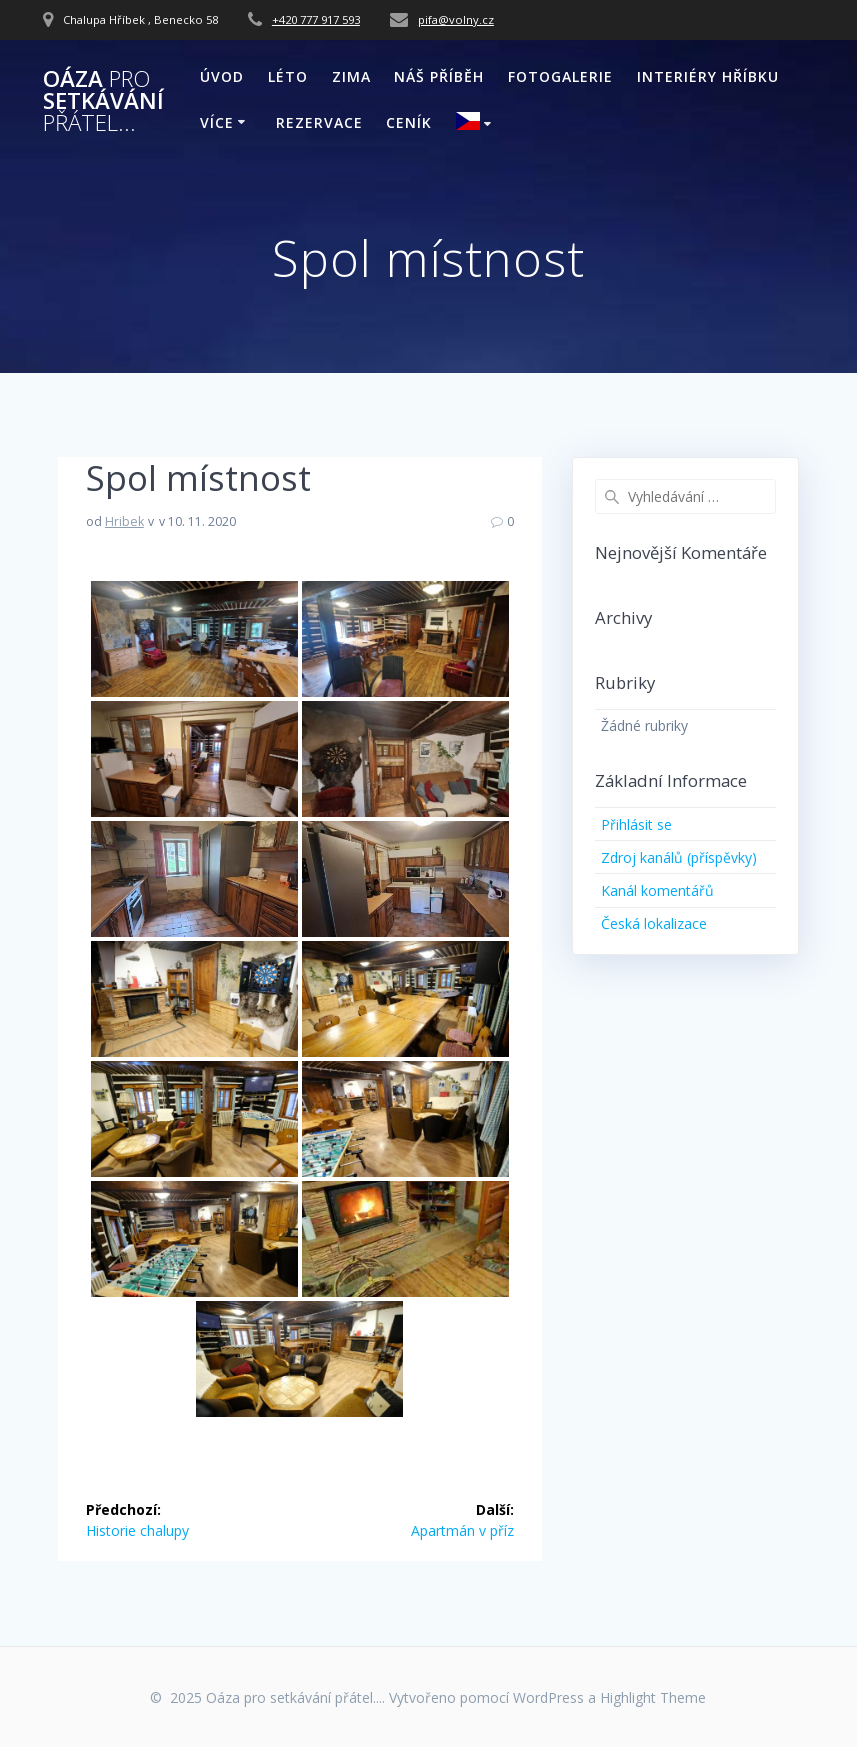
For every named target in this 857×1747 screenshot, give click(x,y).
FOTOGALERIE (560, 76)
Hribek (124, 521)
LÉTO (288, 76)
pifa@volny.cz (456, 19)
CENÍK (409, 122)
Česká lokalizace (654, 923)
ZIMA (351, 76)
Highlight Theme (653, 1697)
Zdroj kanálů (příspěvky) (679, 857)
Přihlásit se (636, 824)
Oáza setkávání (103, 101)
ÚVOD (222, 76)
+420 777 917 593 (316, 19)
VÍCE (217, 122)
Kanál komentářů (657, 890)
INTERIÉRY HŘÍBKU (708, 76)
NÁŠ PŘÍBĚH (439, 76)
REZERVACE (319, 122)
